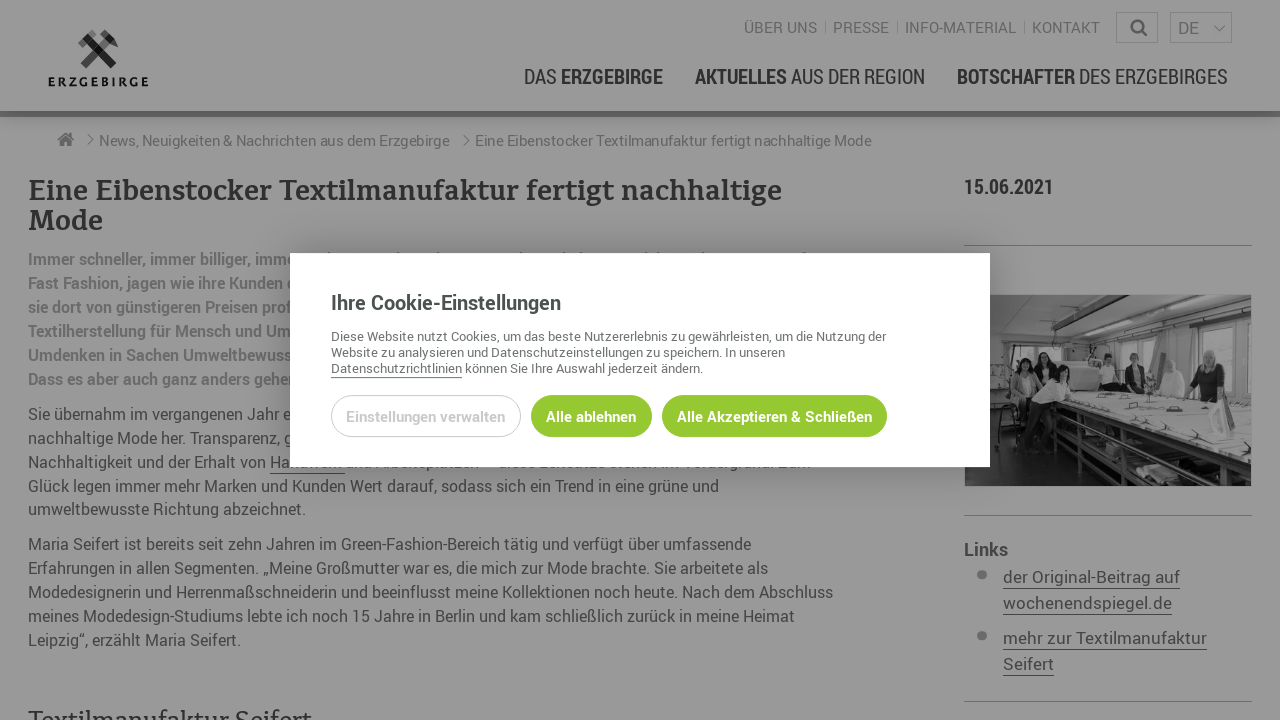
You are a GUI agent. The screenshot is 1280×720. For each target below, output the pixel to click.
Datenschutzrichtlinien (396, 368)
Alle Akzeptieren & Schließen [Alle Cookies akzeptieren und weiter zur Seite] (774, 416)
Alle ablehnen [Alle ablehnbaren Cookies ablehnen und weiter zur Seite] (591, 416)
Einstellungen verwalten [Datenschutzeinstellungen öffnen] (425, 416)
